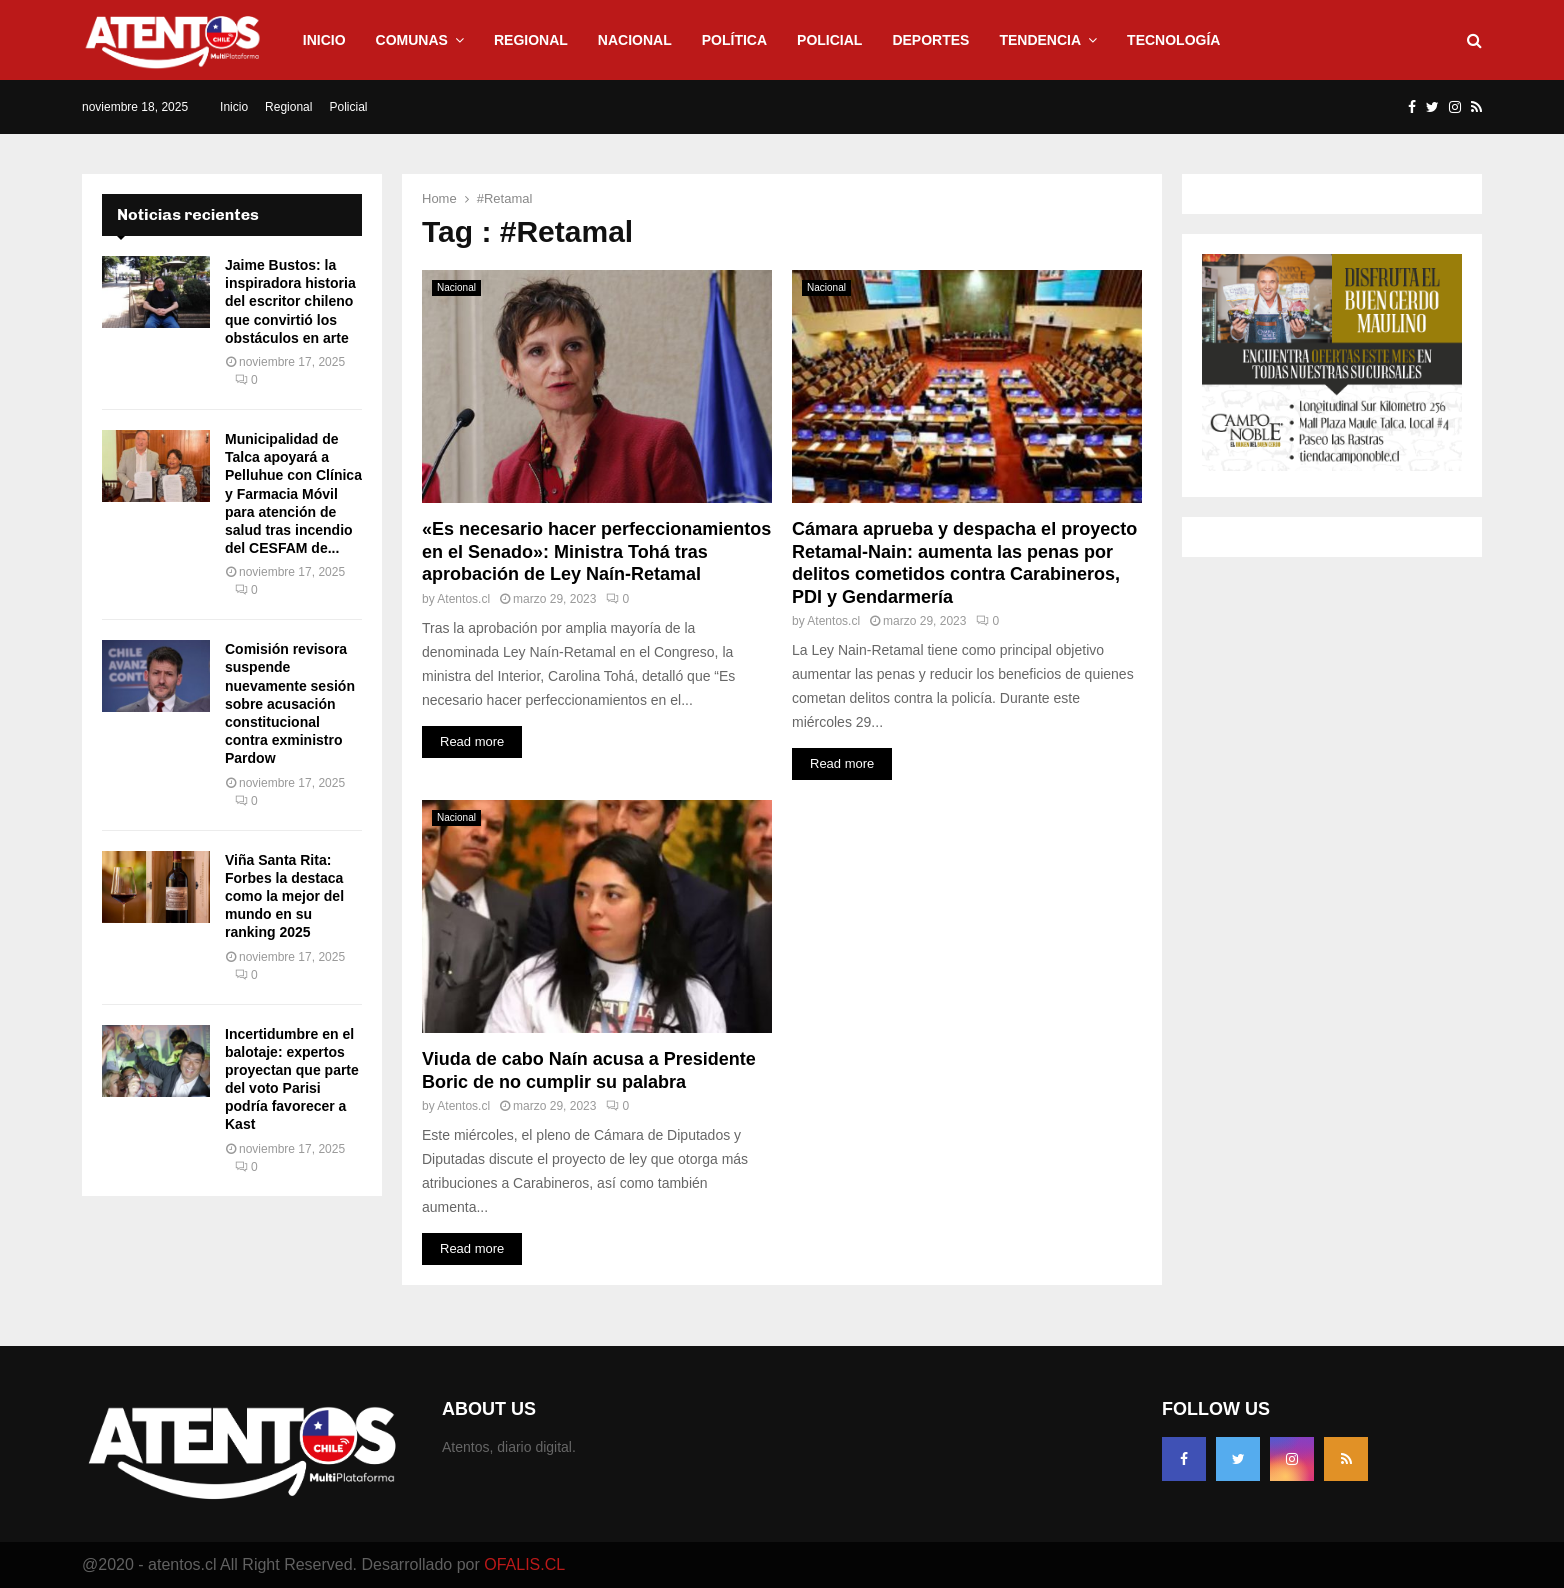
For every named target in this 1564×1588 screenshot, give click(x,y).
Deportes (930, 40)
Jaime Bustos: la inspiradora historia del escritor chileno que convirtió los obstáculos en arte (290, 301)
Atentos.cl (463, 599)
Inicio (324, 40)
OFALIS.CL (524, 1564)
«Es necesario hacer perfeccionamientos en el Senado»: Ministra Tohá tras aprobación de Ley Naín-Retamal (596, 551)
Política (734, 40)
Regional (531, 40)
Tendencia (1040, 40)
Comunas (412, 40)
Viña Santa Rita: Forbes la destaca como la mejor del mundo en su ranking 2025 (284, 896)
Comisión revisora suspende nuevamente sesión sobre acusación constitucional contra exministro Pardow (290, 703)
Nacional (635, 40)
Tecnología (1173, 40)
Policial (829, 40)
